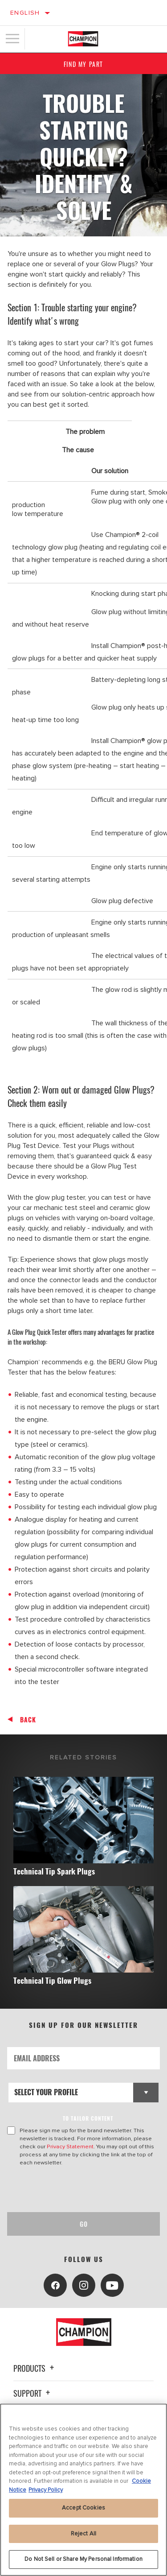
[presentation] (81, 2189)
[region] (83, 2489)
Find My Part (83, 64)
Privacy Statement (70, 2146)
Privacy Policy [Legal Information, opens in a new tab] (46, 2489)
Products (35, 2368)
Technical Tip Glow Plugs (52, 1980)
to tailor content (88, 2118)
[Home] (83, 38)
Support (33, 2393)
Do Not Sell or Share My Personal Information (83, 2559)
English (25, 13)
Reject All (83, 2533)
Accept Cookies (83, 2507)
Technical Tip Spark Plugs (54, 1871)
